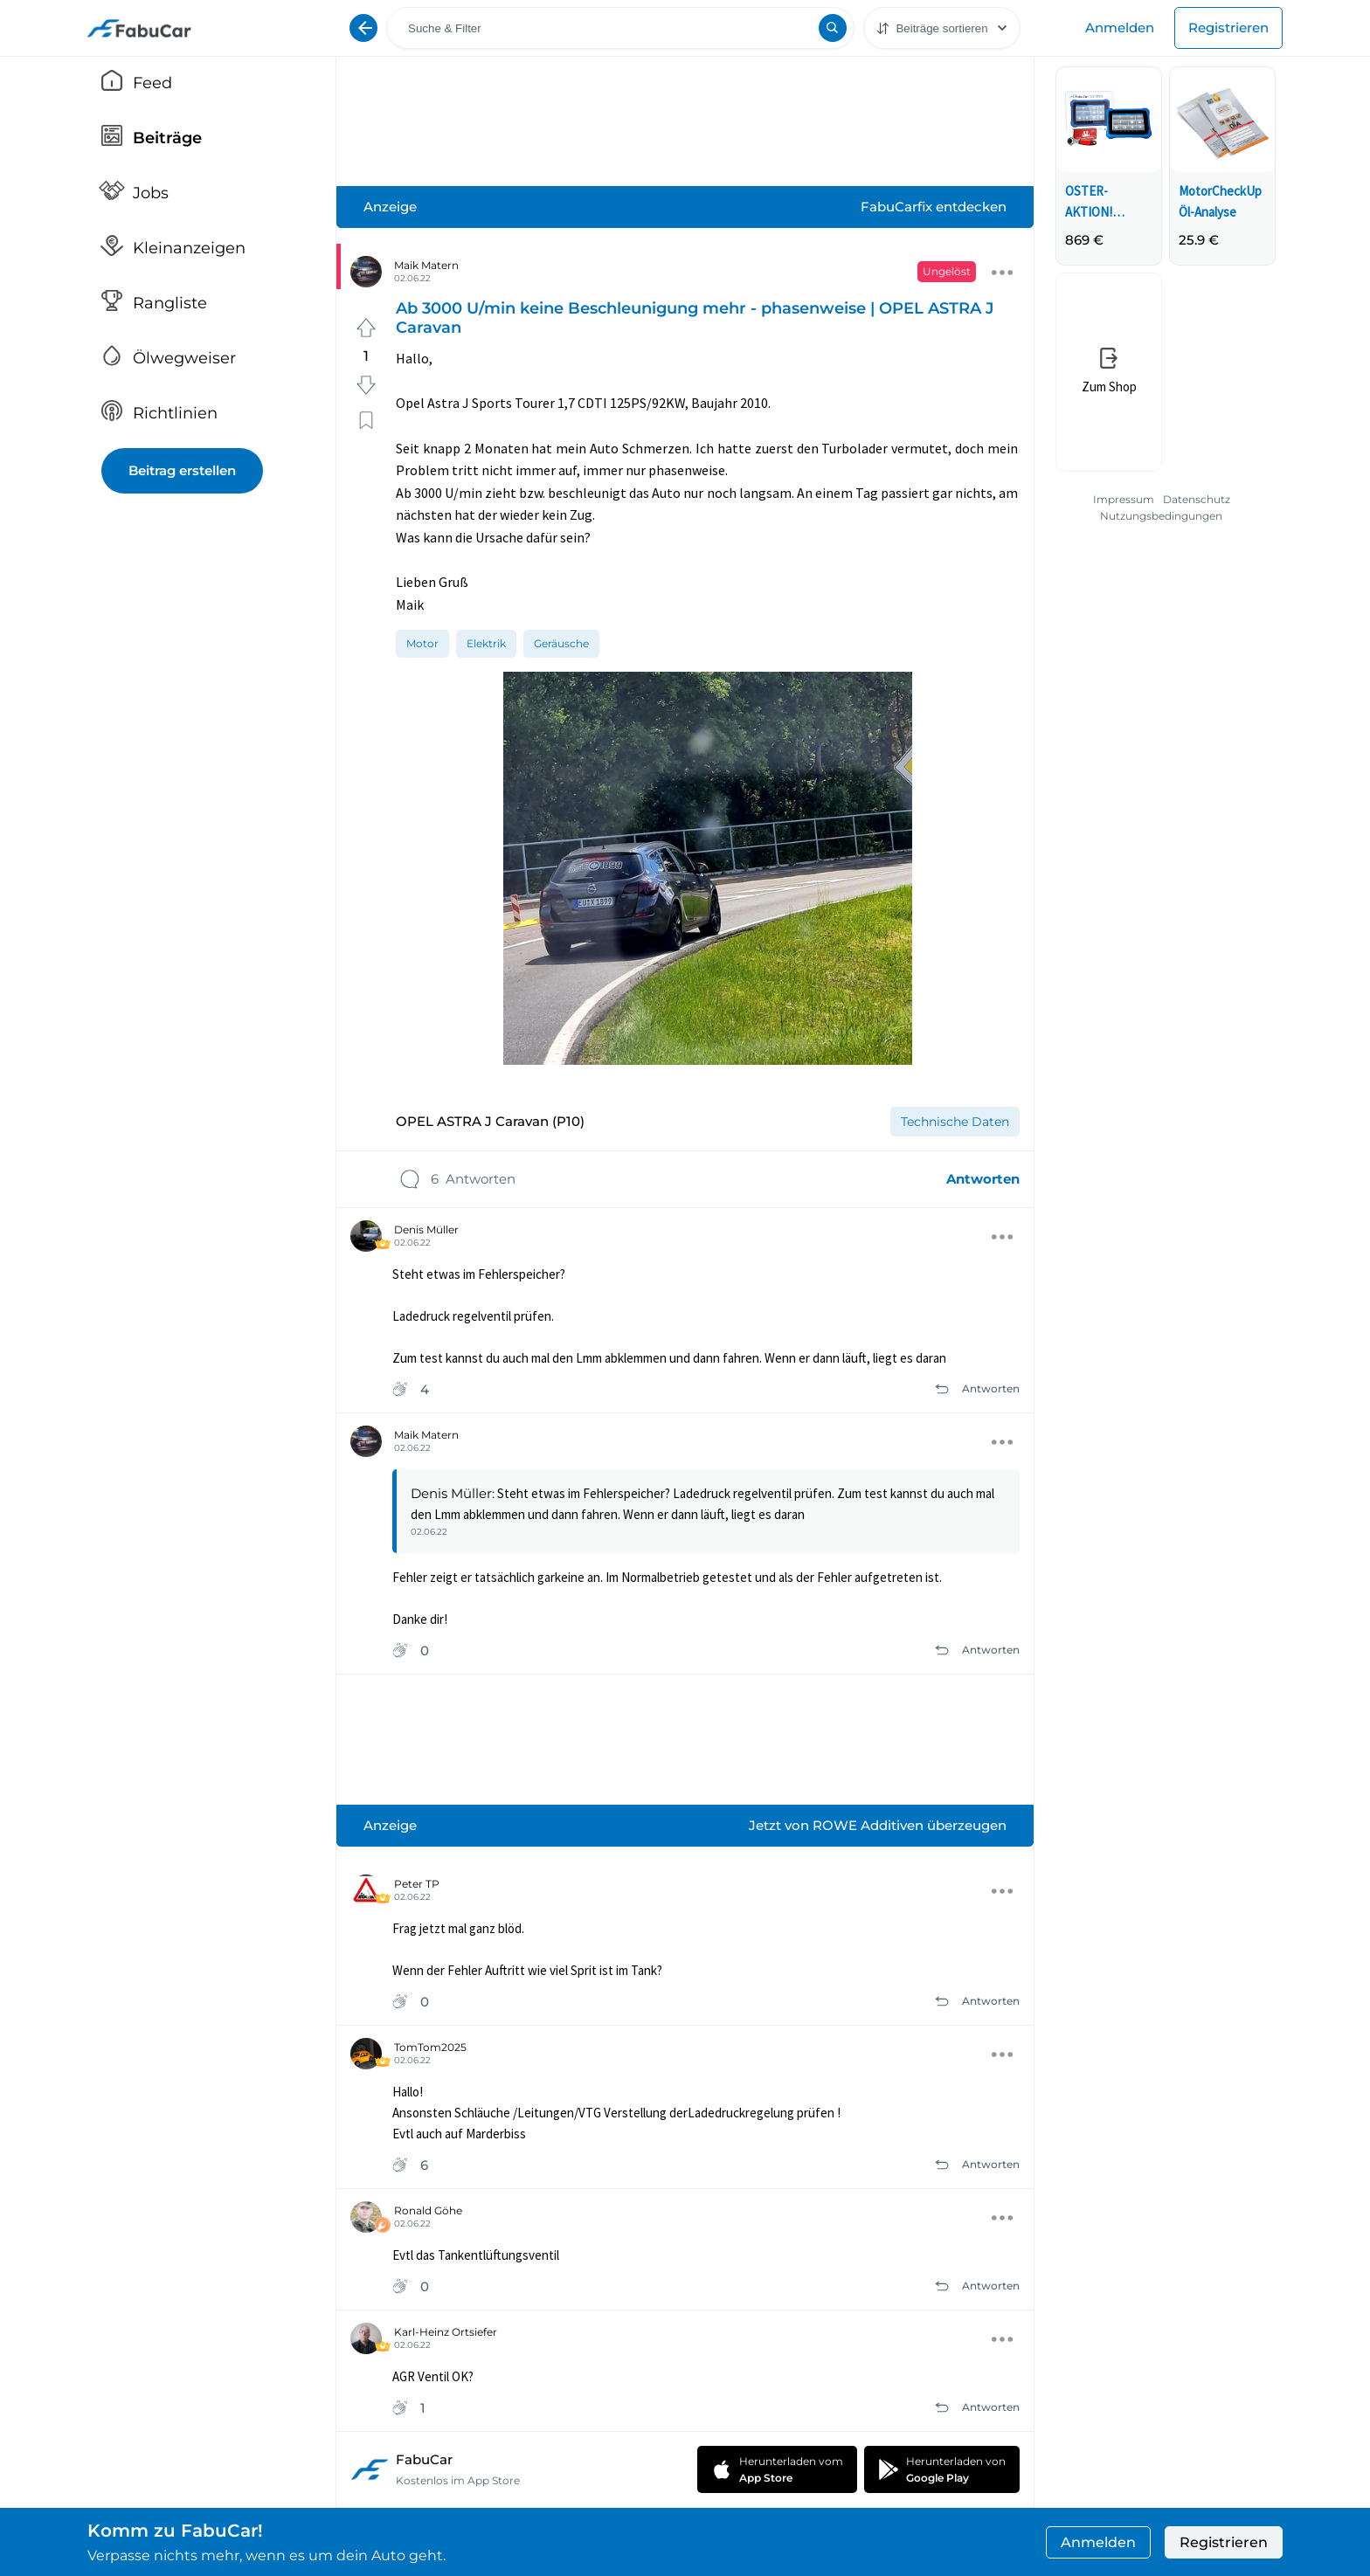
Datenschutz (1196, 499)
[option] (422, 643)
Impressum (1123, 499)
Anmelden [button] (1098, 2542)
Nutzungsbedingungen (1161, 515)
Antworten (983, 1179)
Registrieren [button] (1224, 2542)
